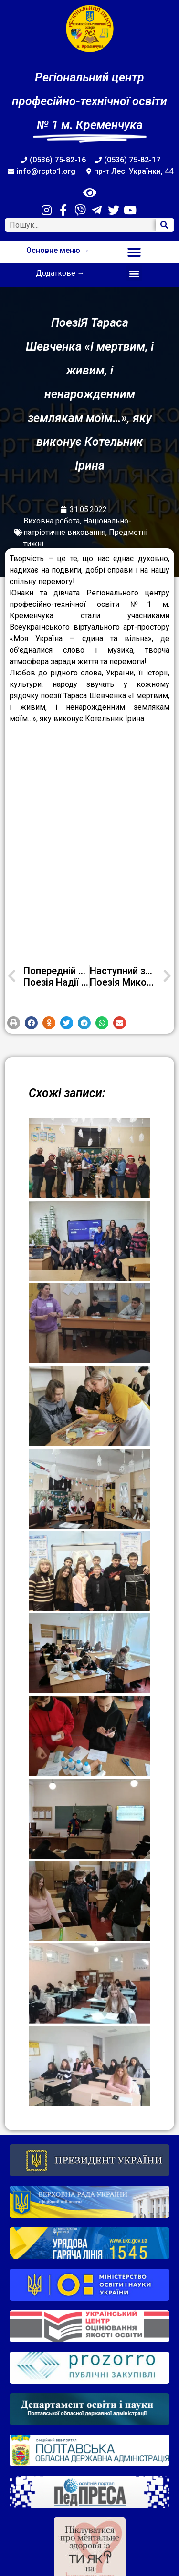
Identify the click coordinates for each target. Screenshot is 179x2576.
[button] (134, 252)
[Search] (165, 225)
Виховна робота (51, 520)
